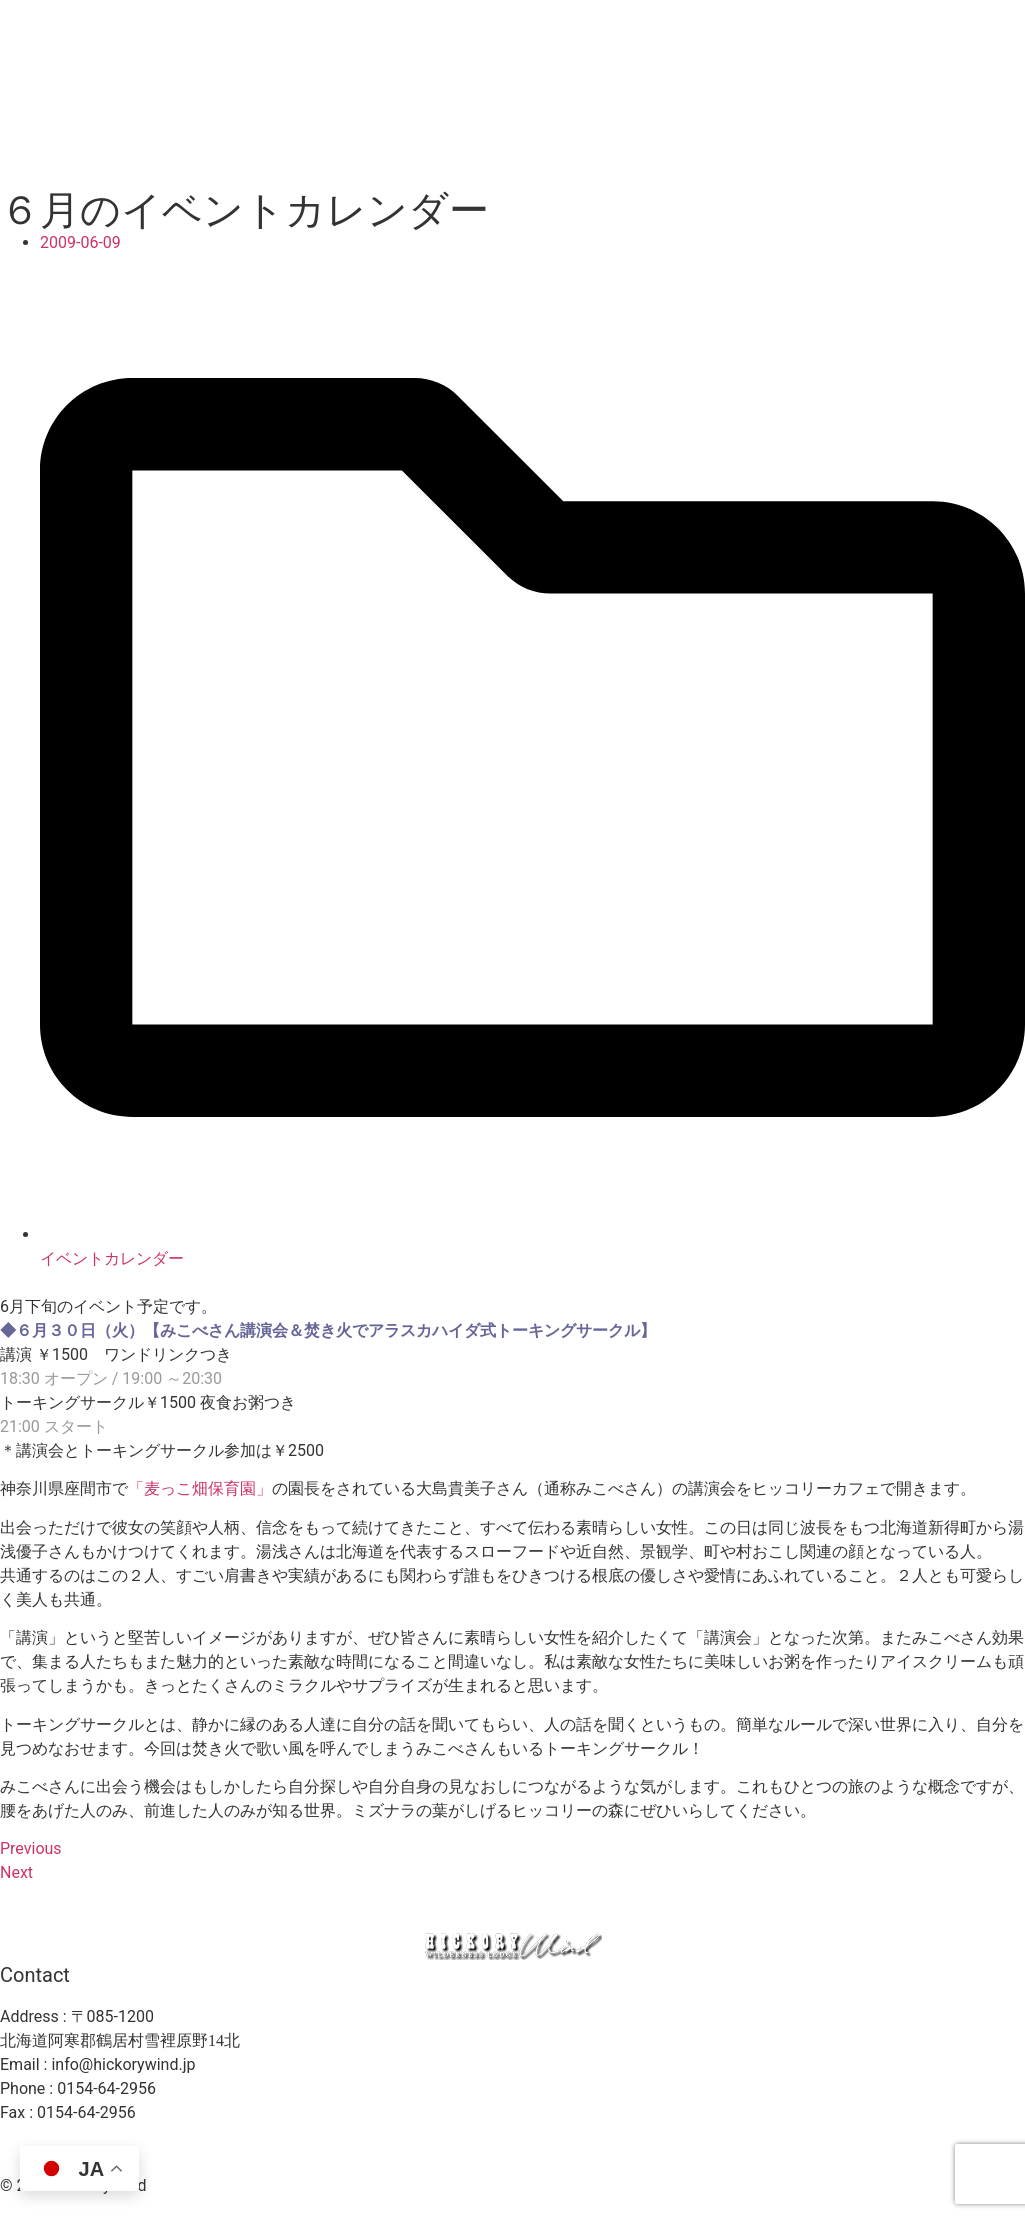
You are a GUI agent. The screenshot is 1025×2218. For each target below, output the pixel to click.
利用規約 (649, 2150)
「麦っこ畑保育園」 (200, 1488)
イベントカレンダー (112, 1258)
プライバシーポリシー (521, 2150)
